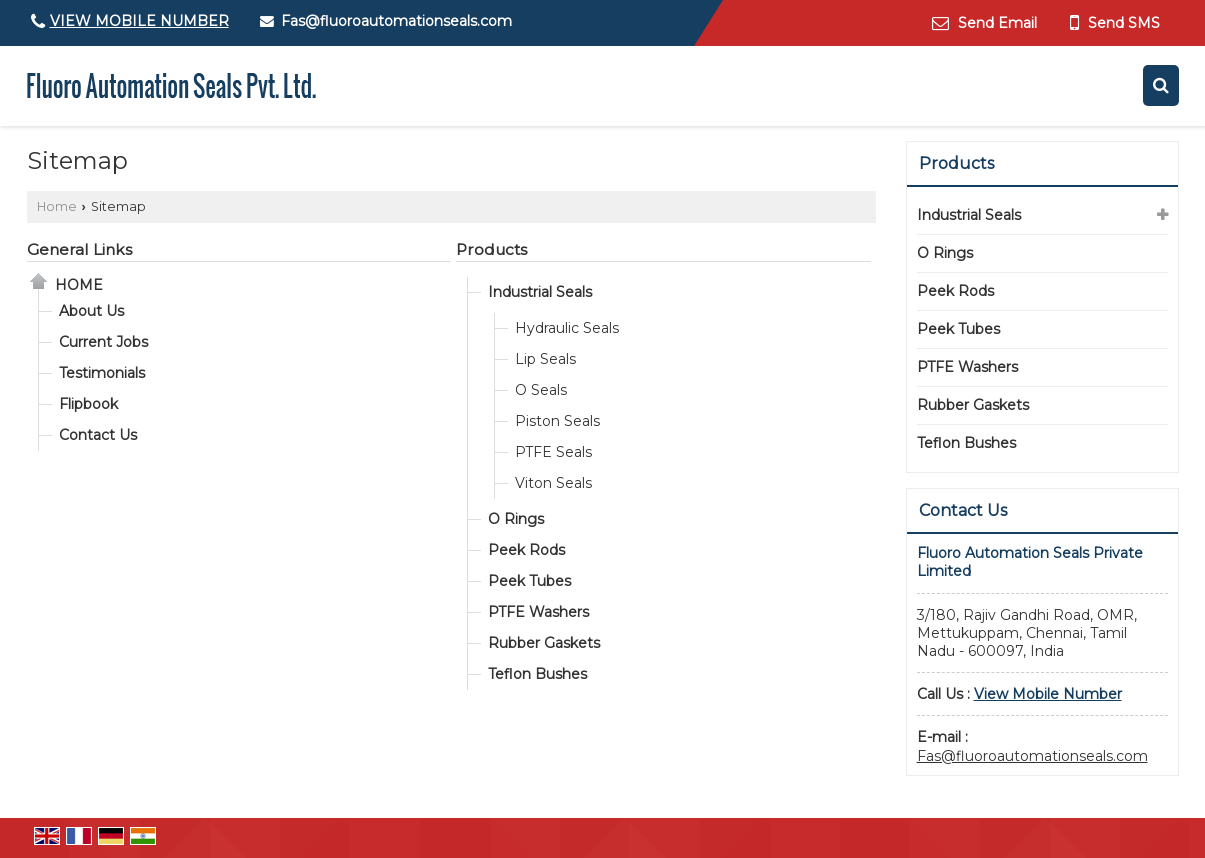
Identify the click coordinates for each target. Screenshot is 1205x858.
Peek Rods (526, 550)
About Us (91, 311)
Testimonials (102, 373)
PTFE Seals (553, 452)
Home (57, 206)
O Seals (541, 390)
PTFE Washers (538, 612)
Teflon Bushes (537, 674)
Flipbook (88, 404)
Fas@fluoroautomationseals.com (396, 21)
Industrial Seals (540, 292)
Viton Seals (553, 483)
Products (491, 249)
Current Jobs (103, 342)
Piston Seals (557, 421)
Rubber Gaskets (544, 643)
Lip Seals (545, 359)
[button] (139, 21)
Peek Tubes (529, 581)
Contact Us (98, 435)
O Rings (516, 519)
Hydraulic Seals (567, 328)
